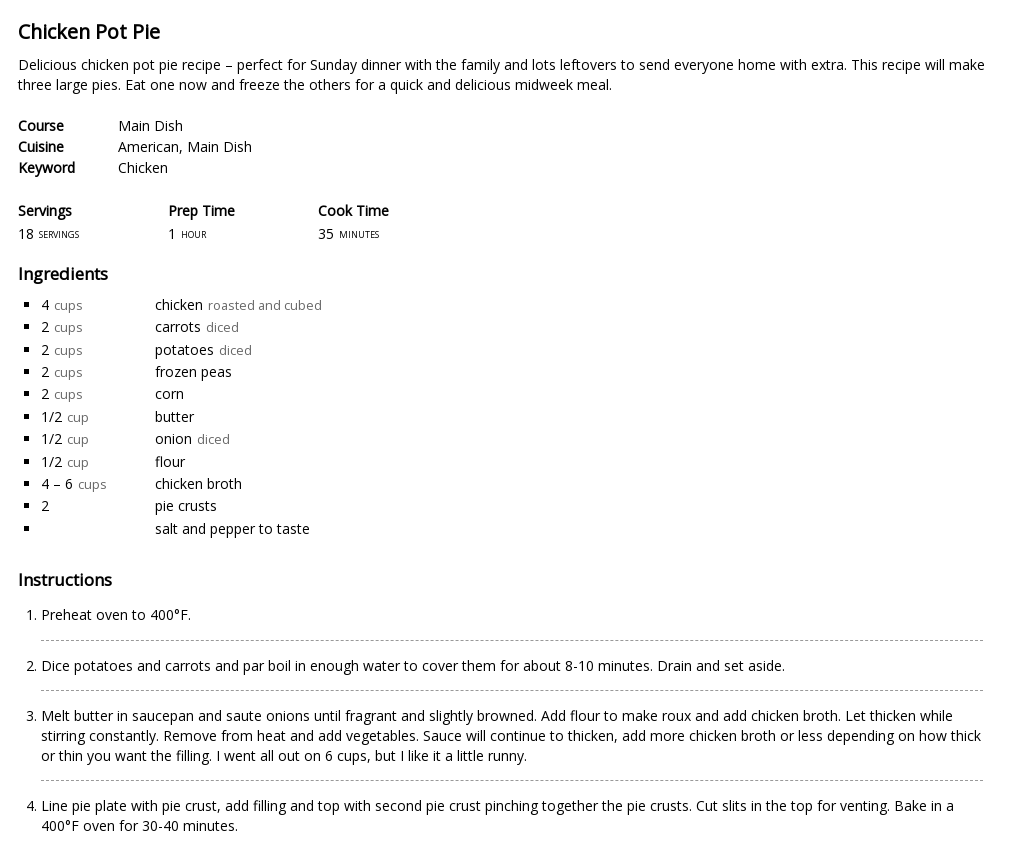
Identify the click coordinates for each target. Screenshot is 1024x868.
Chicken (143, 167)
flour (170, 461)
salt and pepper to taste (232, 528)
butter (174, 416)
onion (173, 438)
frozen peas (193, 371)
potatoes (184, 349)
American (148, 146)
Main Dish (150, 125)
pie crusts (186, 505)
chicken (179, 304)
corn (169, 393)
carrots (178, 326)
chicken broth (198, 483)
